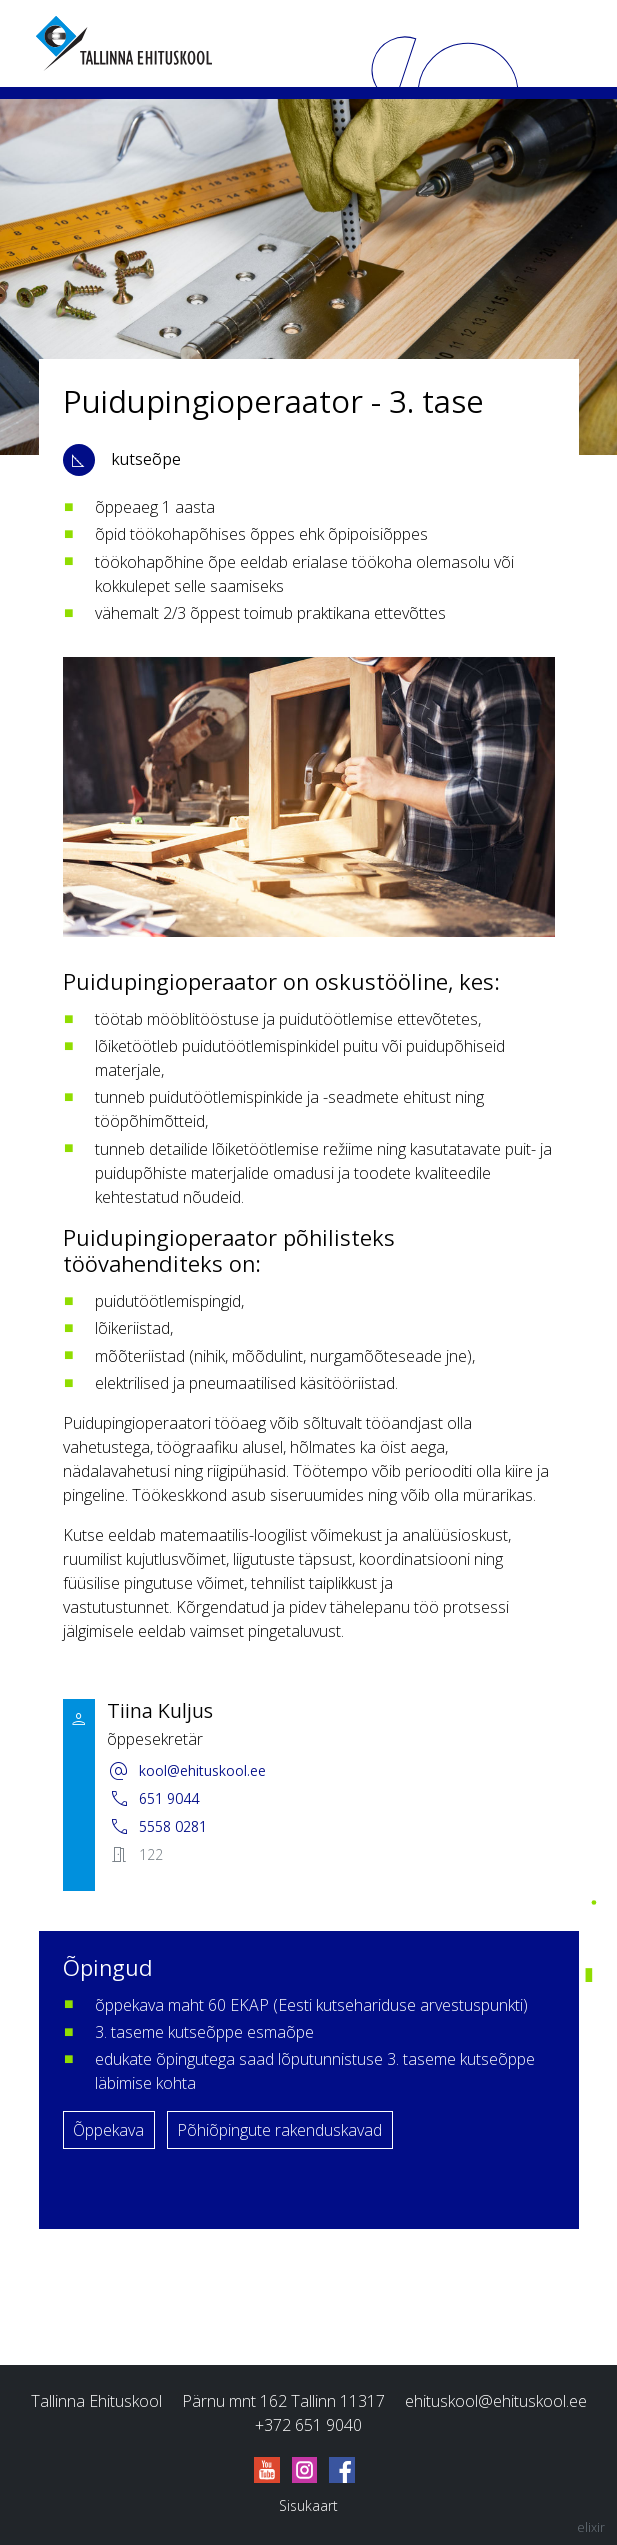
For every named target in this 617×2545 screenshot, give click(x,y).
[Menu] (567, 43)
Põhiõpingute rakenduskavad (279, 2130)
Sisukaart (308, 2505)
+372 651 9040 (308, 2425)
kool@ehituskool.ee (186, 1771)
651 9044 (153, 1799)
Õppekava (108, 2130)
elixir (591, 2527)
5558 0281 (157, 1827)
